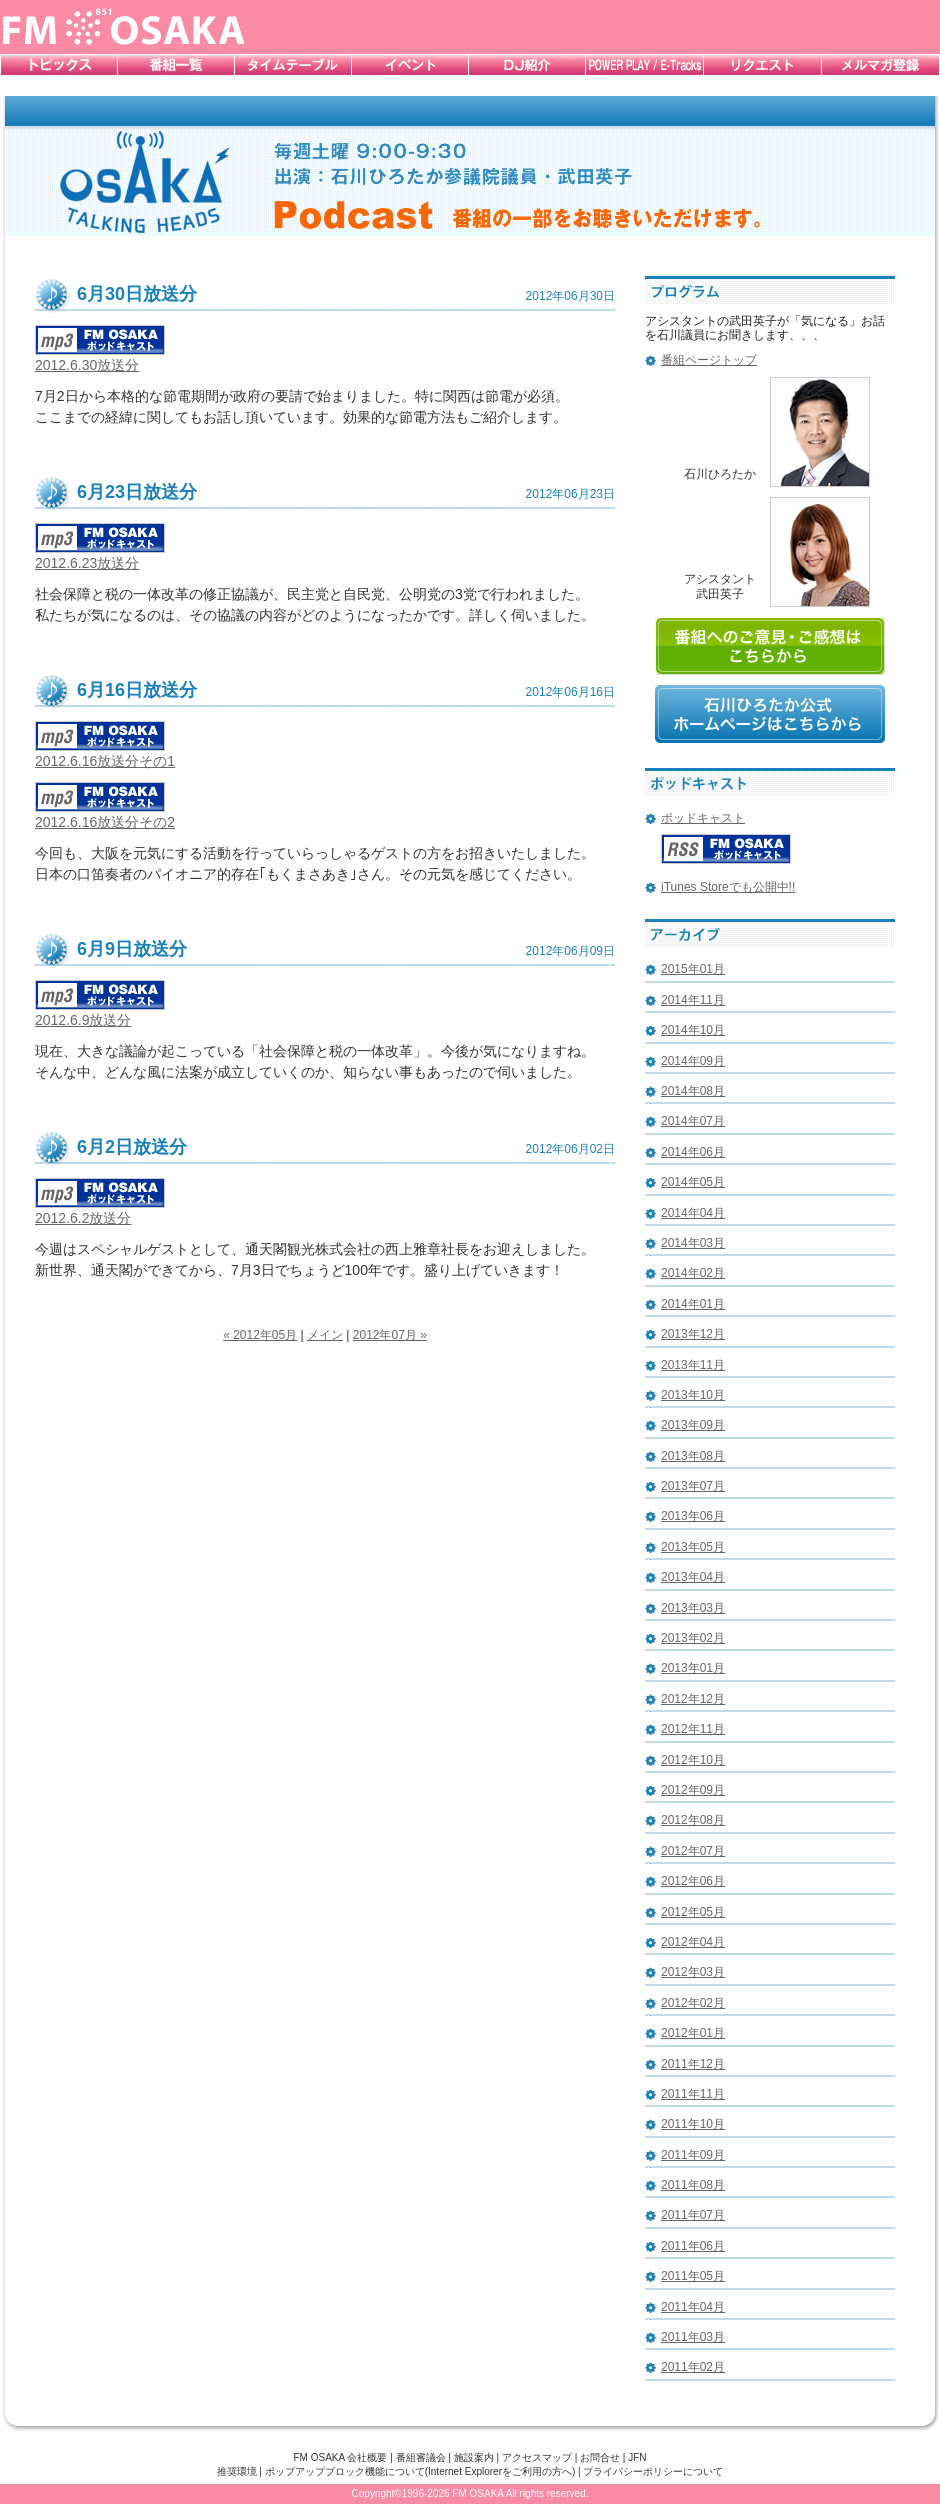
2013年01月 (693, 1668)
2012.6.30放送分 (100, 357)
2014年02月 (693, 1273)
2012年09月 (693, 1790)
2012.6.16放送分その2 (105, 814)
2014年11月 (693, 1000)
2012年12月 (693, 1699)
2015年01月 (693, 969)
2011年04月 (693, 2307)
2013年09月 (693, 1425)
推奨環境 (237, 2471)
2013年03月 (693, 1608)
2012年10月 (693, 1760)
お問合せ (600, 2457)
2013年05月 (693, 1547)
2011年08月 (693, 2185)
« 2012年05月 (260, 1335)
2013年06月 (693, 1516)
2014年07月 (693, 1121)
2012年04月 (693, 1942)
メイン (325, 1335)
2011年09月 (693, 2155)
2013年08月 (693, 1456)
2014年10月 (693, 1030)
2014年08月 (693, 1091)
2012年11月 (693, 1729)
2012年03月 (693, 1972)
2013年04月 (693, 1577)
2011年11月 (693, 2094)
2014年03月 (693, 1243)
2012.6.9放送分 (100, 1012)
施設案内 (474, 2457)
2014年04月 (693, 1213)
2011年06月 (693, 2246)
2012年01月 (693, 2033)
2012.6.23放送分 (100, 555)
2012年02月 (693, 2003)
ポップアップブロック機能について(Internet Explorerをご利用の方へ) (420, 2471)
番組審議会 (421, 2457)
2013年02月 (693, 1638)
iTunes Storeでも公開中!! (728, 887)
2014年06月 (693, 1152)
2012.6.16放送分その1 (105, 753)
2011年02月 (693, 2367)
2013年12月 (693, 1334)
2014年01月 (693, 1304)
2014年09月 (693, 1061)
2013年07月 (693, 1486)
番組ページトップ (709, 360)
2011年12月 (693, 2064)
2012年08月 (693, 1820)
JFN (637, 2457)
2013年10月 (693, 1395)
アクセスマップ (537, 2457)
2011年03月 (693, 2337)
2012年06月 (693, 1881)
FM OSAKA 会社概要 (340, 2457)
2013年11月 (693, 1365)
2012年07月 (693, 1851)
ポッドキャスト (703, 818)
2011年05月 (693, 2276)
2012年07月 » (390, 1335)
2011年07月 (693, 2215)
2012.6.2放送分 (100, 1210)
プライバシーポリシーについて (653, 2471)
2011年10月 (693, 2124)
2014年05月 (693, 1182)
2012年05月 (693, 1912)
